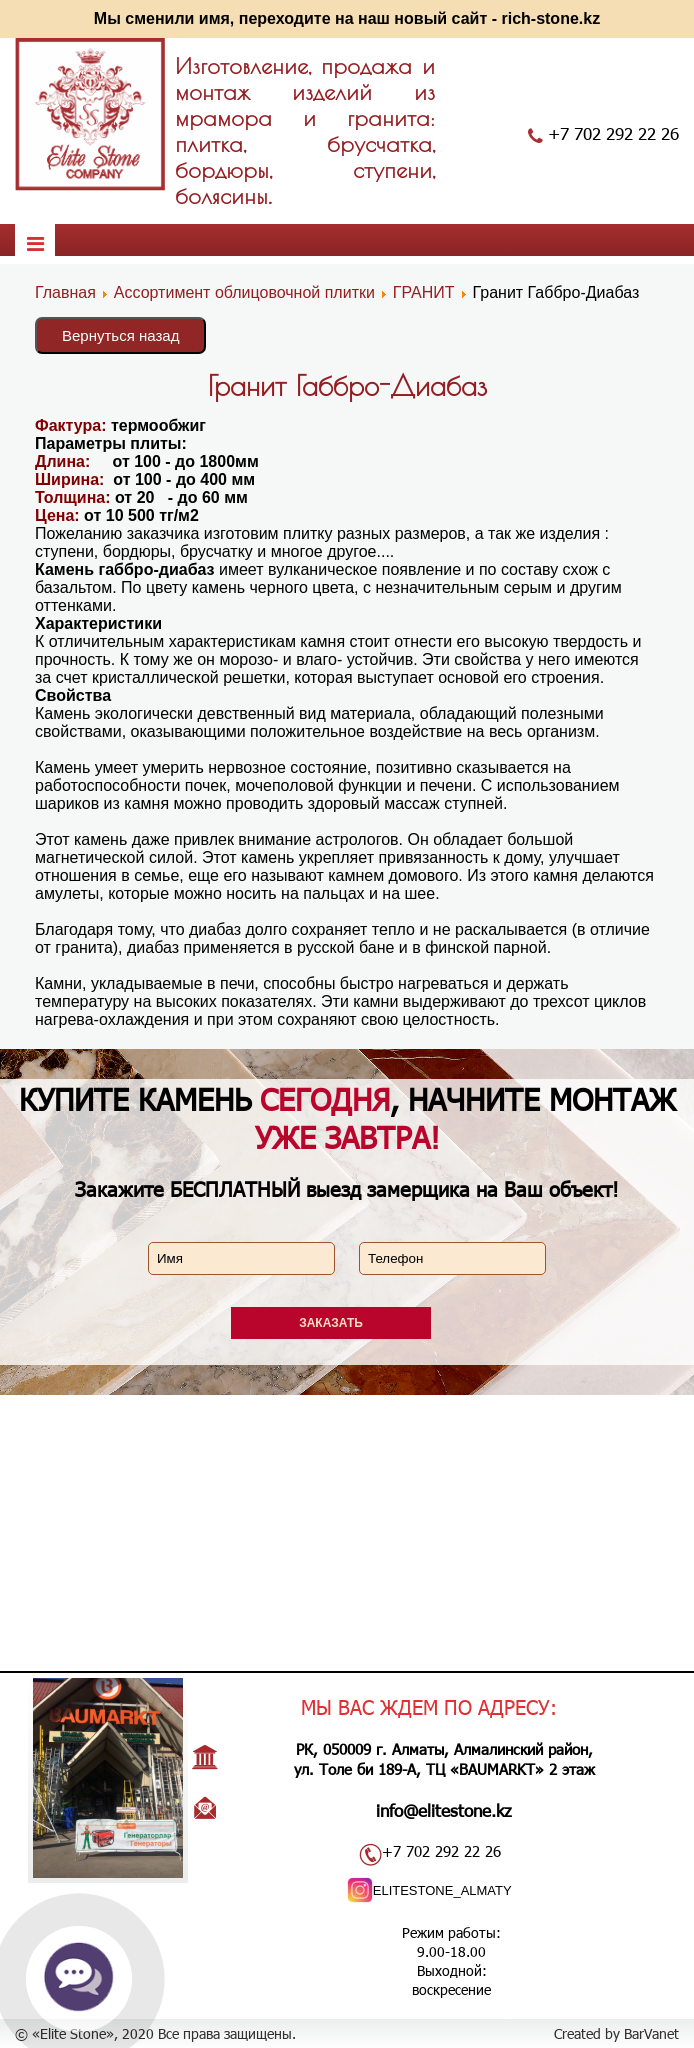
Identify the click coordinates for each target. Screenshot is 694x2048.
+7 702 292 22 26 (613, 133)
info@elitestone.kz (444, 1810)
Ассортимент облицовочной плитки (244, 292)
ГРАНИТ (424, 292)
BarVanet (651, 2033)
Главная (65, 292)
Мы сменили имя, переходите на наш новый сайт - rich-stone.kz (347, 18)
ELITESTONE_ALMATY (442, 1890)
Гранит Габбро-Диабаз (347, 385)
